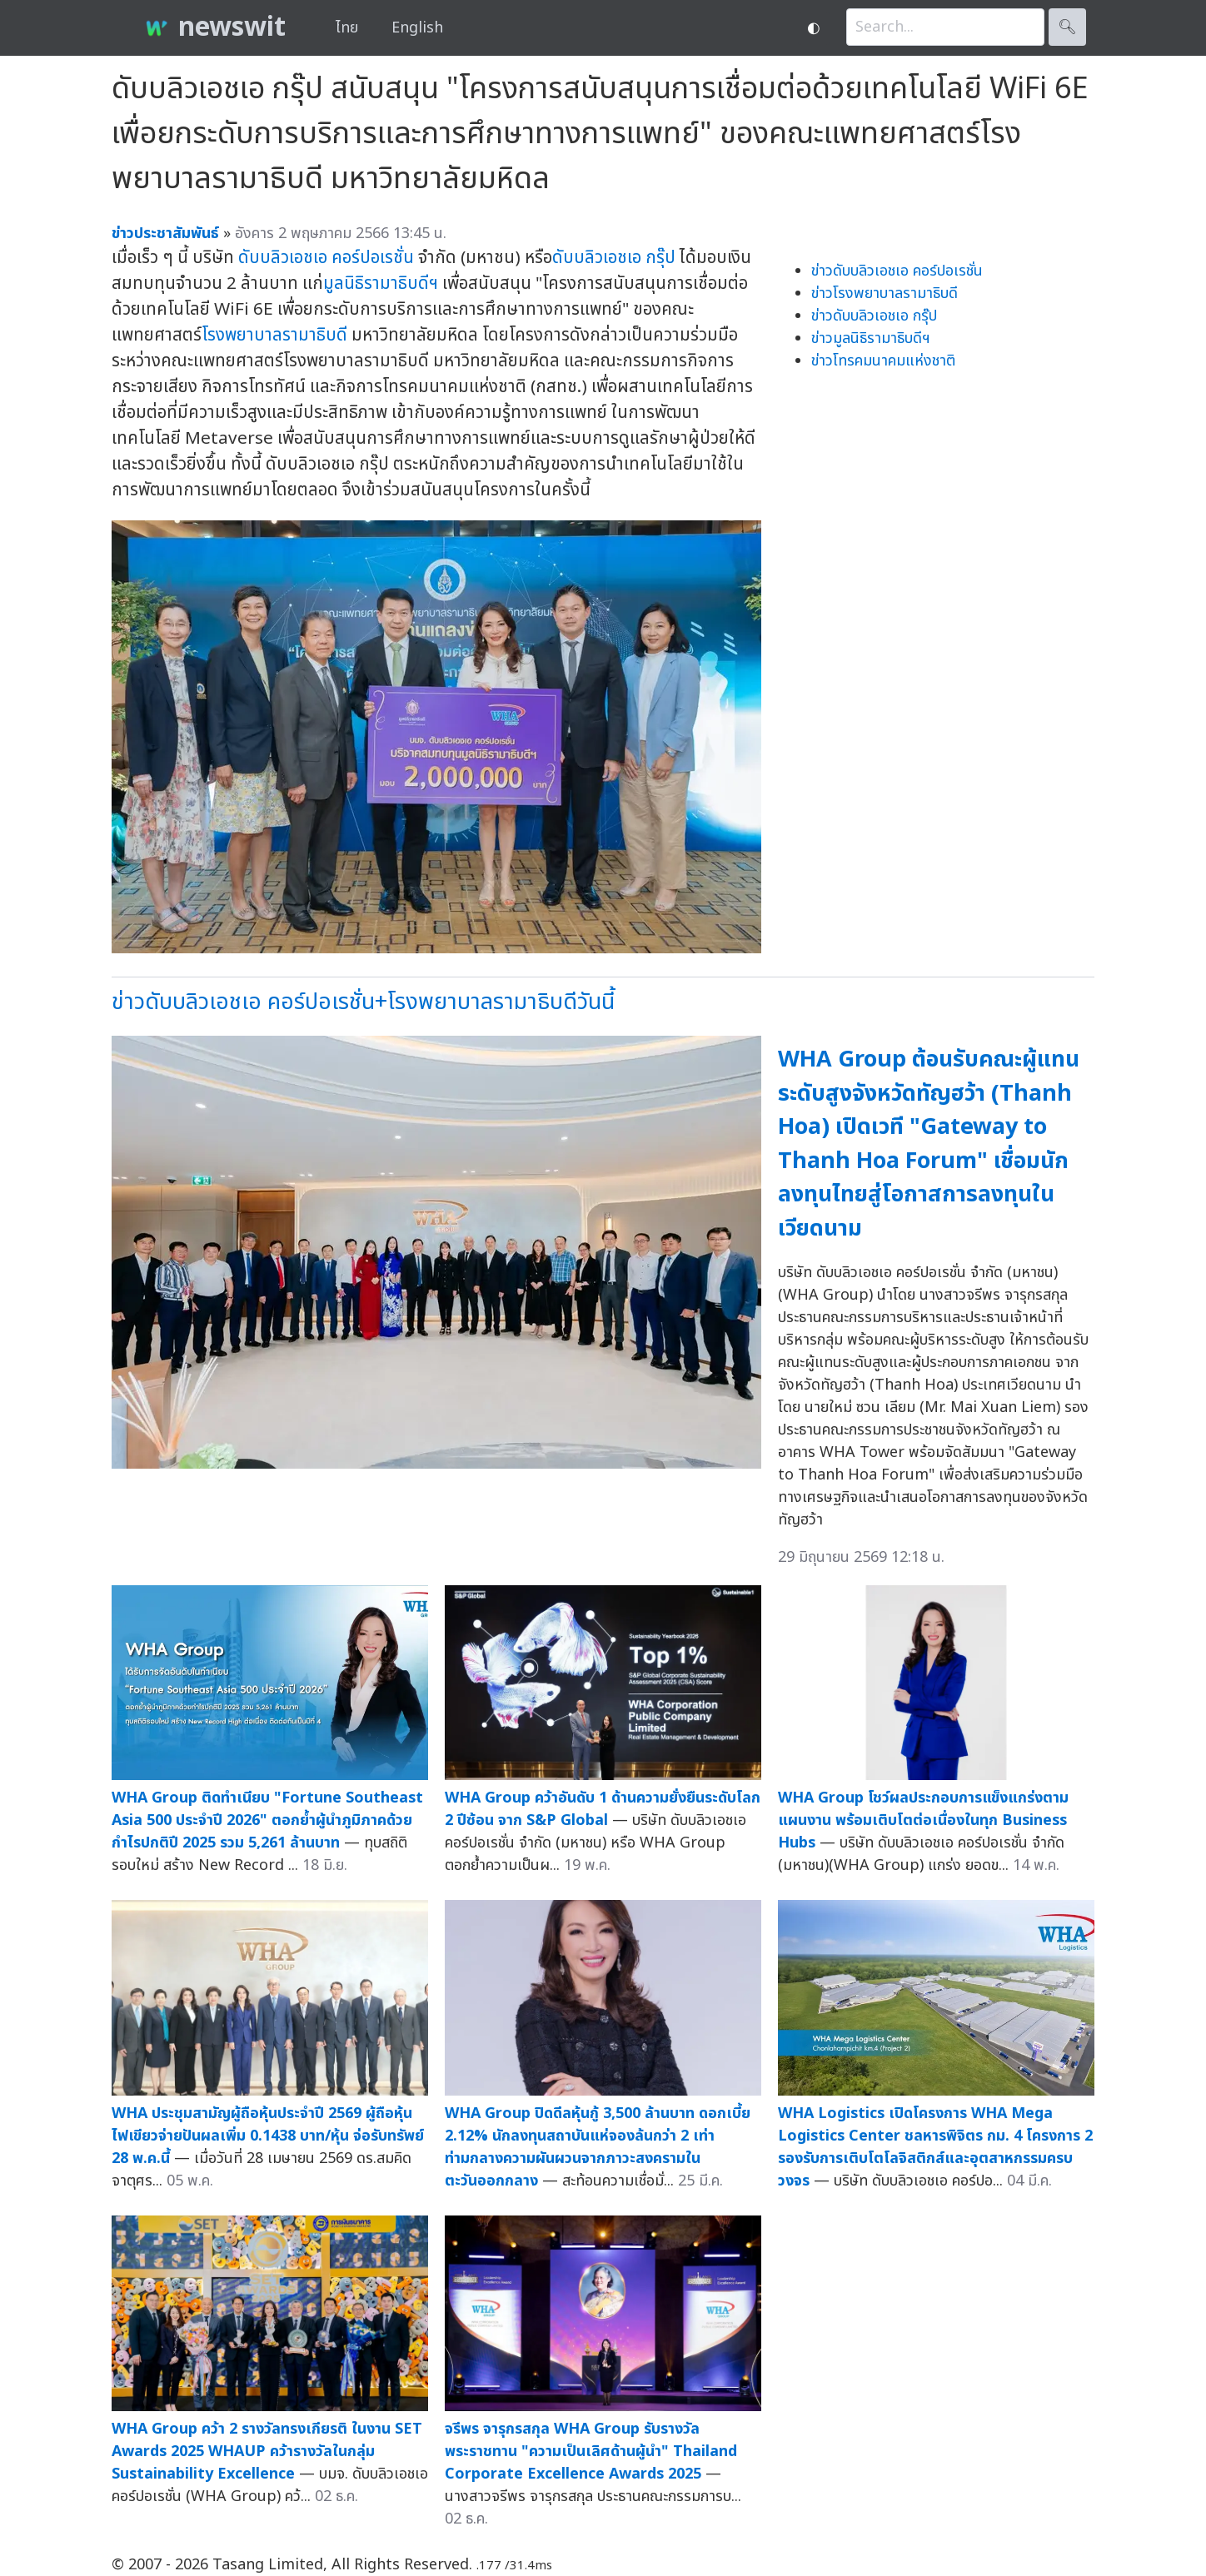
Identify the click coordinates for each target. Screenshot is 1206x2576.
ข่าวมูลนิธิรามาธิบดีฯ (870, 338)
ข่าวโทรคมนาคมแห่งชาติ (883, 361)
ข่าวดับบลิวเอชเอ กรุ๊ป (874, 316)
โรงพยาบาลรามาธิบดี (274, 335)
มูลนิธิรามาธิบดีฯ (380, 283)
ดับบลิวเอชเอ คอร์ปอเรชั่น (326, 258)
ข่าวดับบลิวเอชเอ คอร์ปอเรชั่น (897, 271)
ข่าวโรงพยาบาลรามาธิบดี (884, 293)
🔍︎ (1067, 27)
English (417, 28)
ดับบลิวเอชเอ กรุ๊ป (613, 258)
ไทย (347, 28)
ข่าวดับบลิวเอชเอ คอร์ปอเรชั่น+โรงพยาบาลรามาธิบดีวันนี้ (363, 1002)
